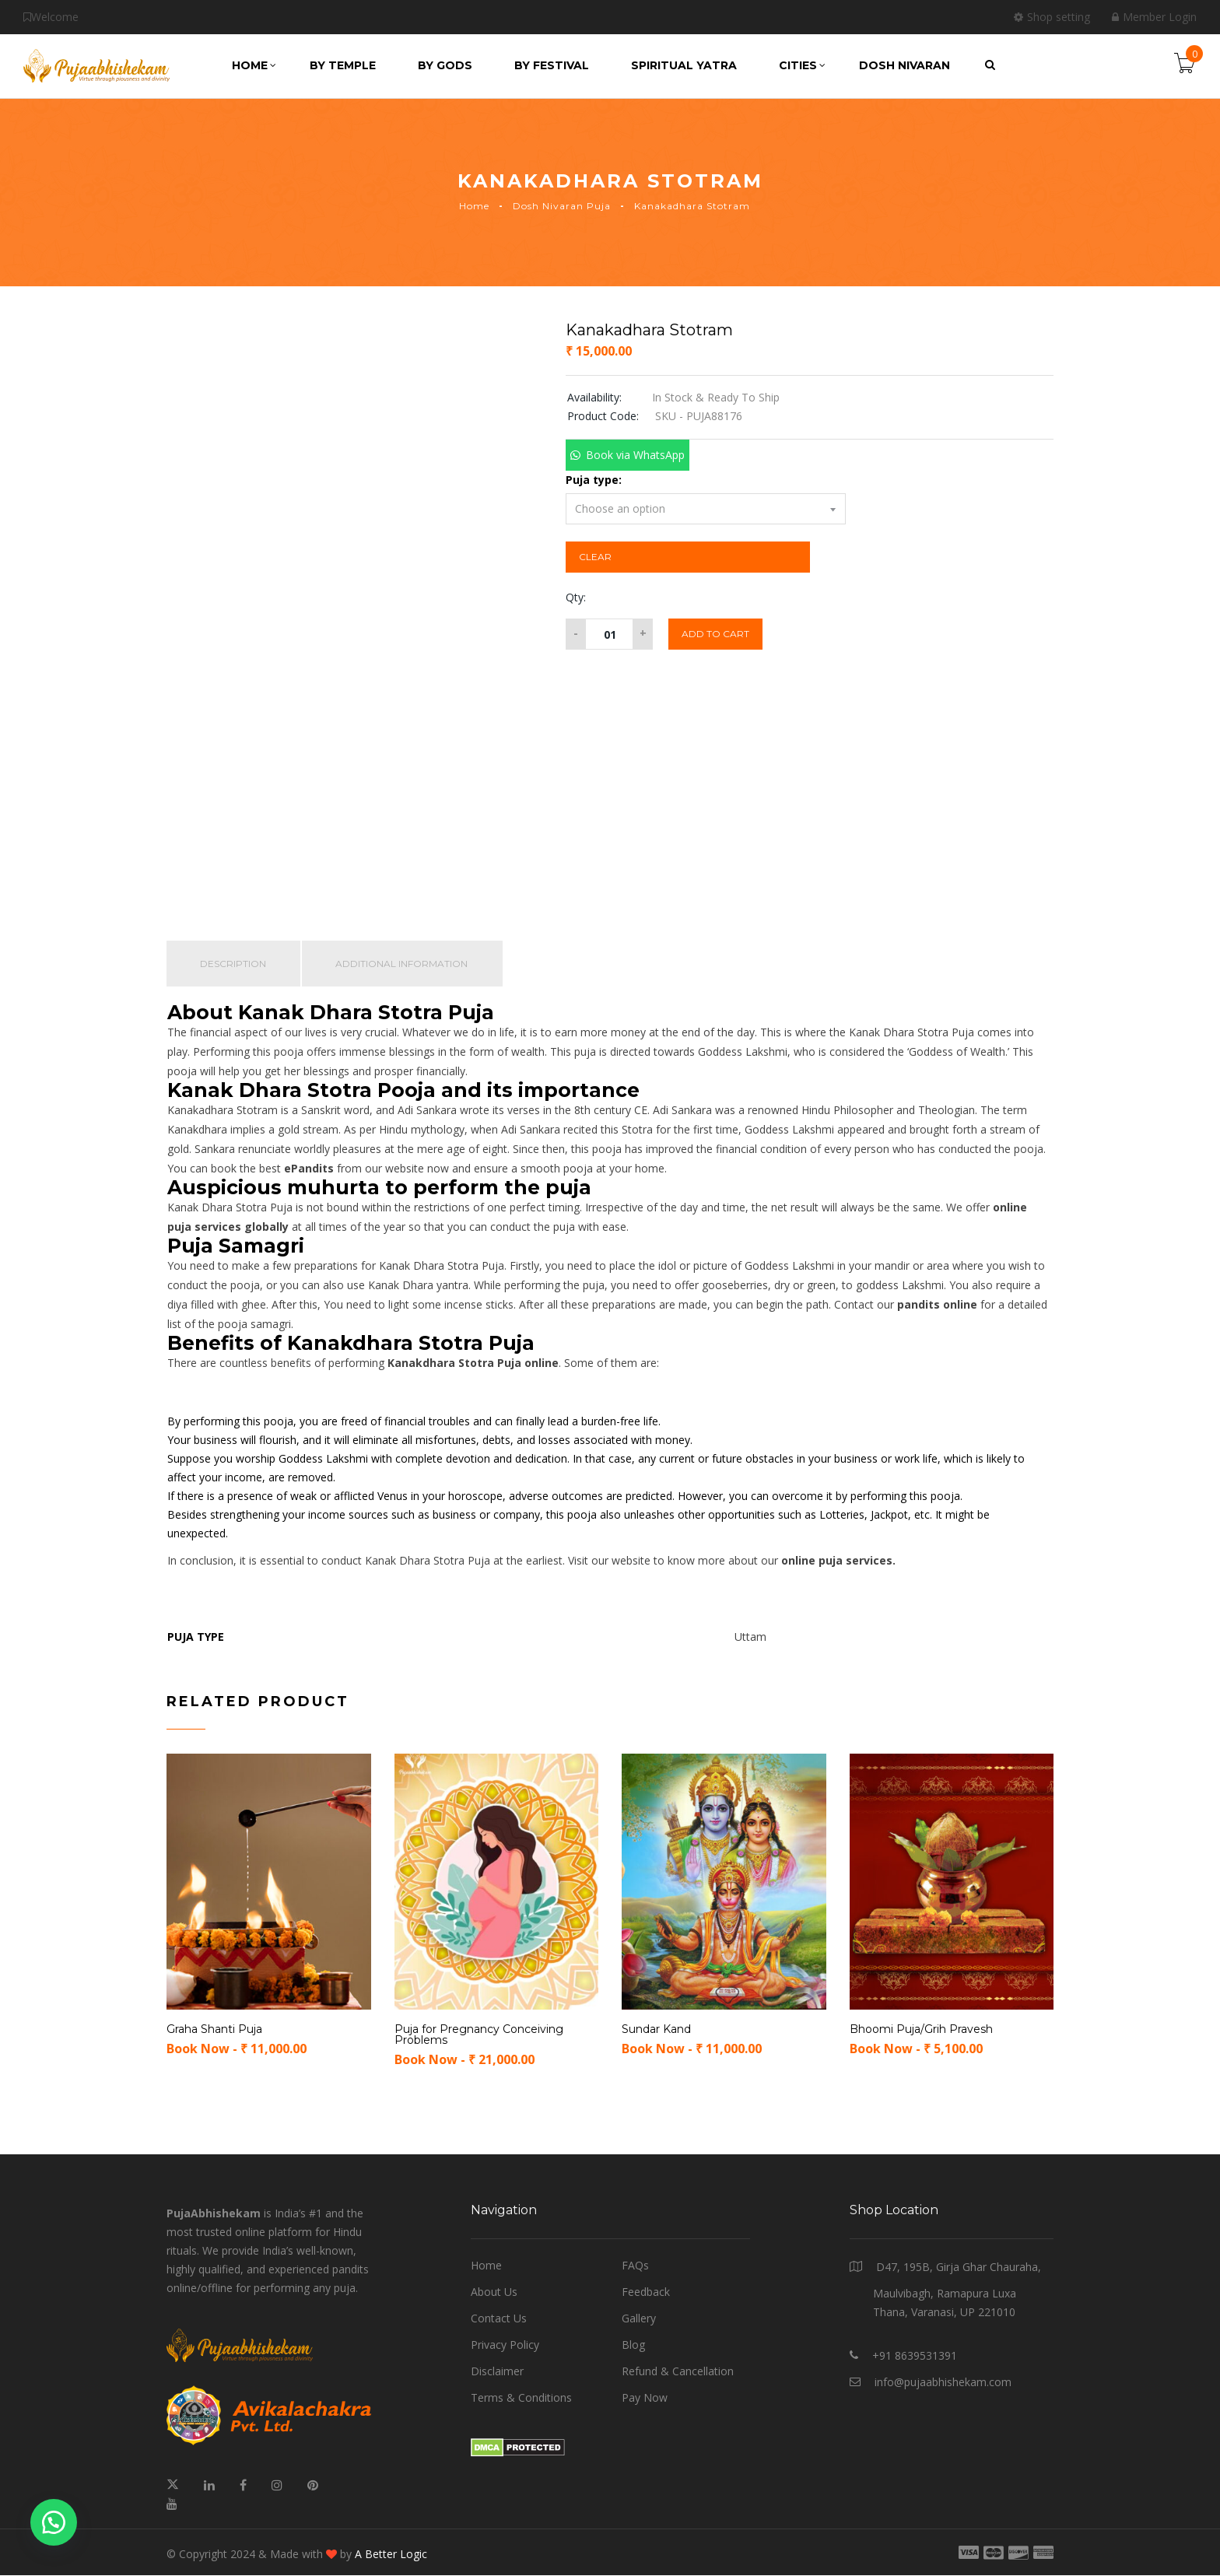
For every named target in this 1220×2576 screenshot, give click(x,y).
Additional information (404, 963)
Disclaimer (497, 2371)
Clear (595, 557)
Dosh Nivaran (904, 65)
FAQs (635, 2266)
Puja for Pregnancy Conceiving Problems (478, 2035)
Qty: (576, 597)
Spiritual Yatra (684, 65)
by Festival (551, 65)
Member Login (1154, 16)
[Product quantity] (609, 634)
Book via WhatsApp (635, 454)
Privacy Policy (505, 2345)
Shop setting (1052, 16)
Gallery (639, 2318)
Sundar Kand (656, 2030)
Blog (633, 2345)
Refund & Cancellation (678, 2371)
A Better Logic (391, 2554)
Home (254, 65)
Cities (802, 65)
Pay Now (645, 2398)
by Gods (445, 65)
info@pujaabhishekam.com (943, 2382)
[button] (627, 454)
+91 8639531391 (914, 2356)
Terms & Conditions (521, 2398)
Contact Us (499, 2318)
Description (234, 963)
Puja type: (594, 479)
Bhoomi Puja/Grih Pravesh (921, 2030)
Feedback (646, 2292)
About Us (494, 2292)
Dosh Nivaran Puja (562, 206)
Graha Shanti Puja (214, 2030)
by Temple (343, 65)
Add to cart (715, 634)
